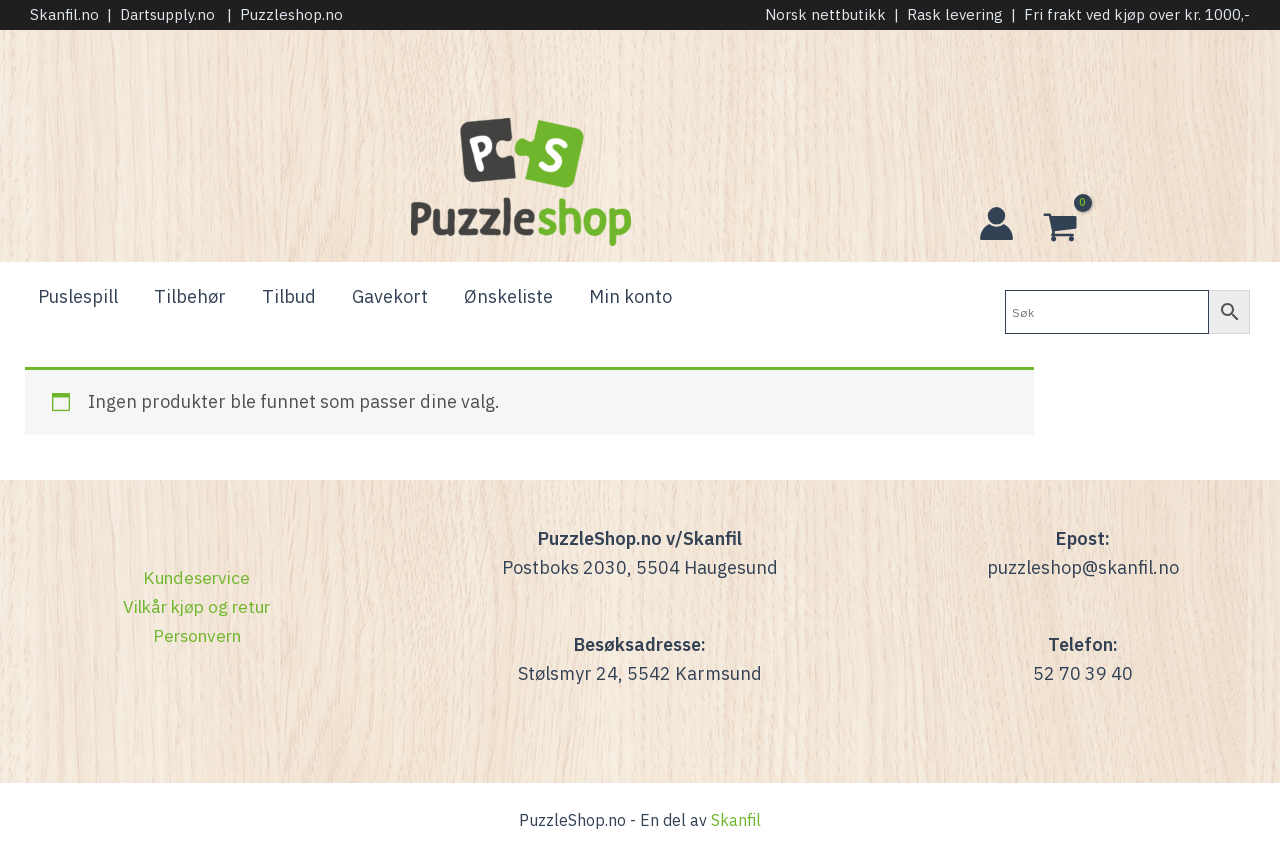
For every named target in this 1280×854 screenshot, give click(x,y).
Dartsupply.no (167, 14)
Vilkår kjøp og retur (197, 606)
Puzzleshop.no (291, 14)
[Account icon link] (996, 223)
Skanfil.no (64, 14)
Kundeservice (197, 577)
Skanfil (736, 820)
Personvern (196, 635)
